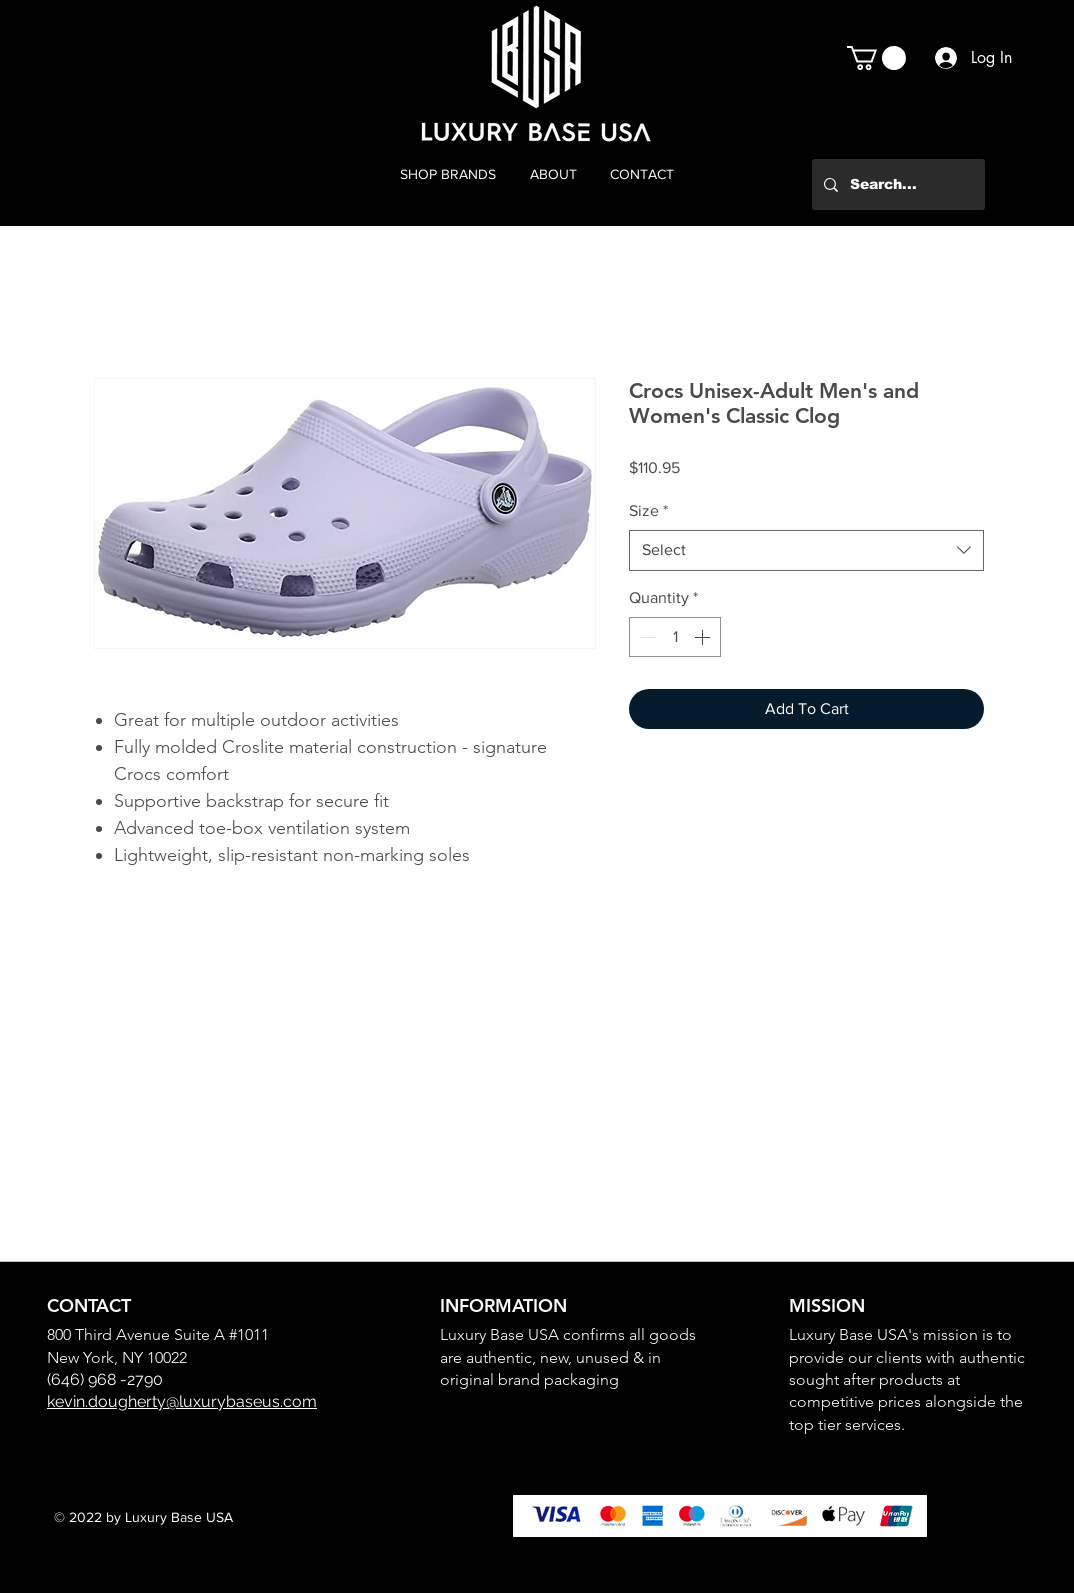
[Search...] (896, 184)
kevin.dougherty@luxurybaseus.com (182, 1401)
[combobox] (806, 550)
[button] (876, 58)
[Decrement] (646, 637)
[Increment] (704, 637)
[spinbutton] (675, 637)
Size (648, 510)
